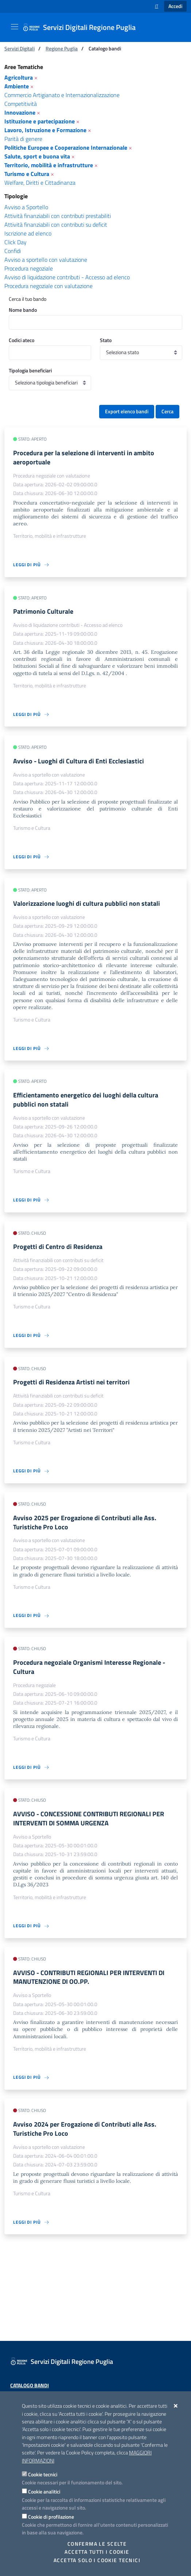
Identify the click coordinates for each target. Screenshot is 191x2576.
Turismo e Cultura (26, 173)
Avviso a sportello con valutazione (45, 259)
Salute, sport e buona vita (37, 156)
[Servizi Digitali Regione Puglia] (83, 27)
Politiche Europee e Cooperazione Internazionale (65, 147)
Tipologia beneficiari (30, 370)
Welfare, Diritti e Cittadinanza (39, 182)
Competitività (20, 103)
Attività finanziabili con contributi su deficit (55, 224)
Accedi (175, 6)
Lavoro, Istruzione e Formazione (45, 130)
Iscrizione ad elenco (27, 233)
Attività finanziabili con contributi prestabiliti (57, 215)
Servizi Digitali (19, 48)
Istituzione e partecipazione (39, 121)
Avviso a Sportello (26, 207)
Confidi (12, 250)
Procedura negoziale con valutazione (48, 285)
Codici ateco (21, 340)
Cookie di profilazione (51, 2517)
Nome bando (23, 310)
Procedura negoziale (28, 268)
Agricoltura (18, 77)
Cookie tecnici (42, 2474)
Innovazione (19, 112)
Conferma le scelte (97, 2544)
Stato (106, 340)
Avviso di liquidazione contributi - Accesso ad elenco (67, 277)
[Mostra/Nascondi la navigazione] (14, 26)
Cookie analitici (44, 2491)
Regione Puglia (62, 48)
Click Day (15, 242)
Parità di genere (23, 138)
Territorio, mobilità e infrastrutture (48, 165)
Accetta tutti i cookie (97, 2552)
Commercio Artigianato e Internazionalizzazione (62, 95)
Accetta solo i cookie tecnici (97, 2560)
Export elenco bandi (126, 411)
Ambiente (16, 86)
